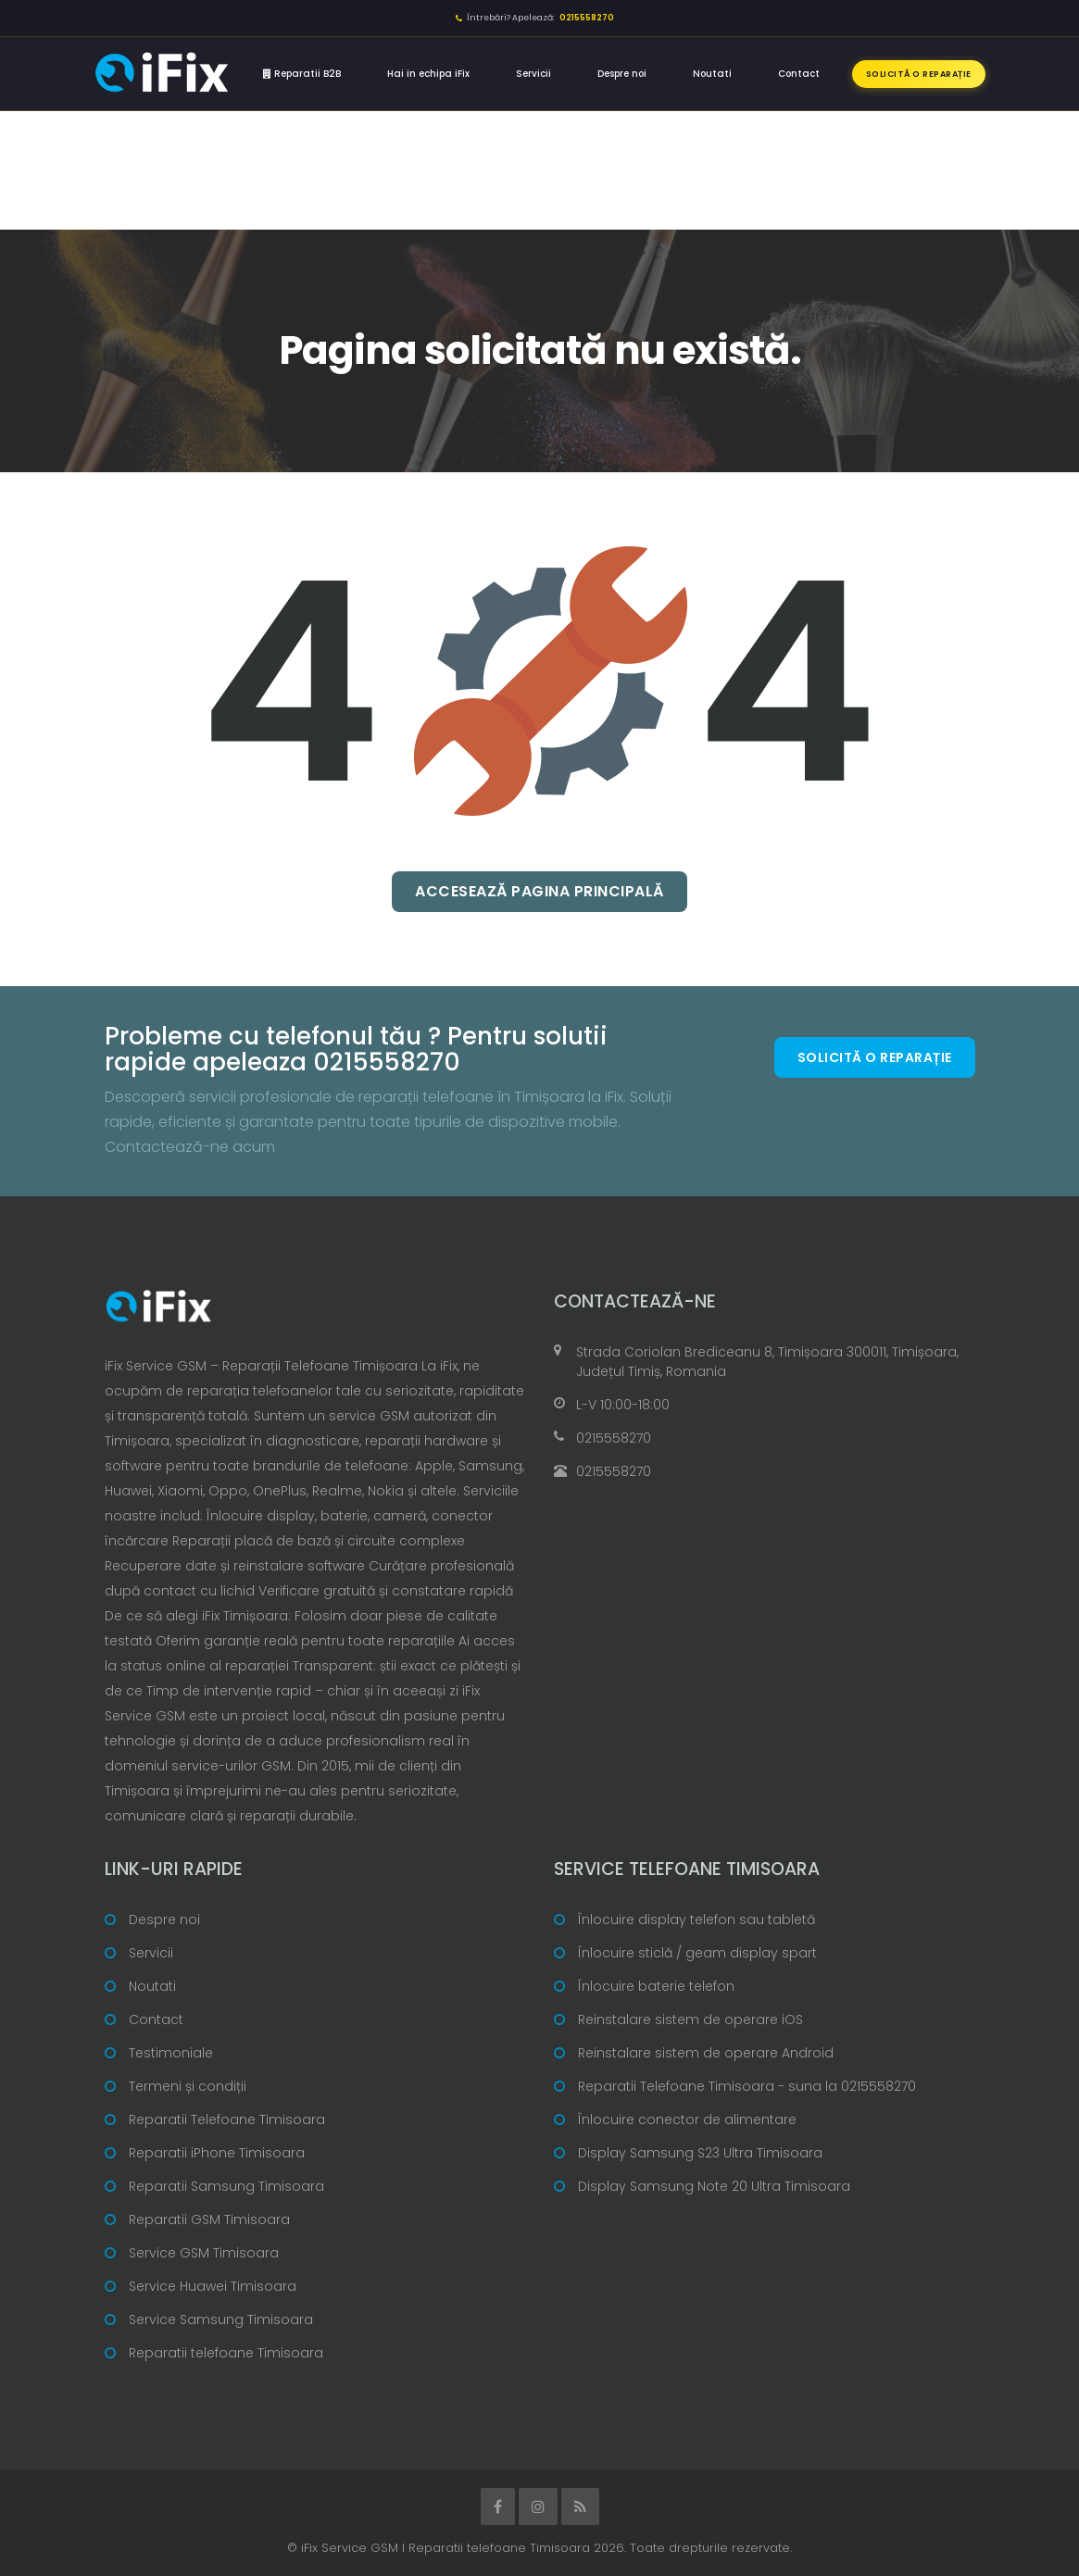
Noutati (712, 74)
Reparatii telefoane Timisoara (226, 2353)
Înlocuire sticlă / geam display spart (697, 1953)
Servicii (533, 74)
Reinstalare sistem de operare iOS (690, 2019)
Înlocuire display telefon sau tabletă (696, 1919)
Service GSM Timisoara (204, 2253)
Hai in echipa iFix (428, 74)
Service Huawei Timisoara (212, 2286)
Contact (799, 74)
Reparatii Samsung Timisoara (226, 2186)
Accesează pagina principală (539, 891)
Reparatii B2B (302, 74)
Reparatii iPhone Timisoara (217, 2153)
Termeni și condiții (187, 2086)
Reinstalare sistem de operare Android (706, 2053)
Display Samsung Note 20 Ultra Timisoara (714, 2186)
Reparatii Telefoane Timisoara (227, 2119)
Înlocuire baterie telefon (656, 1986)
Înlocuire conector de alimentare (687, 2119)
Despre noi (621, 74)
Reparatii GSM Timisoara (209, 2219)
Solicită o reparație (919, 74)
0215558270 (613, 1438)
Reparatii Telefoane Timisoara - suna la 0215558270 (747, 2086)
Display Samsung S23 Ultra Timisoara (700, 2153)
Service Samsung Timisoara (221, 2319)
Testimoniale (171, 2053)
